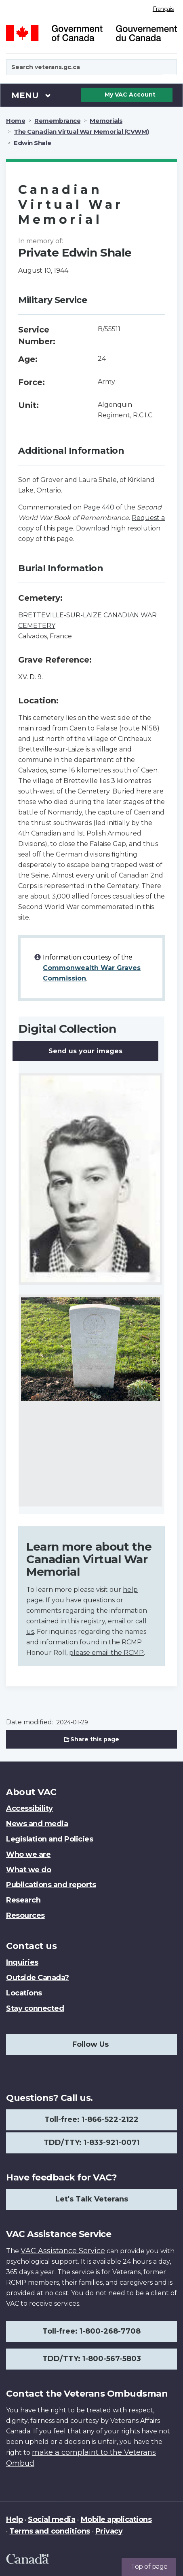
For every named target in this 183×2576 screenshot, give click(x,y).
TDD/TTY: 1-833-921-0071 (91, 2142)
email (116, 1621)
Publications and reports (51, 1884)
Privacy (109, 2531)
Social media (51, 2519)
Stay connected (35, 2008)
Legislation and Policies (49, 1839)
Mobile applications (116, 2519)
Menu (31, 95)
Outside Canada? (37, 1977)
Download (92, 528)
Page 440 (98, 507)
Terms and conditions (49, 2531)
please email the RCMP (106, 1652)
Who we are (28, 1854)
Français (163, 9)
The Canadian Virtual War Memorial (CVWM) (81, 131)
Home (15, 120)
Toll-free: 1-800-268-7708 (91, 2331)
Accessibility (29, 1808)
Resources (25, 1915)
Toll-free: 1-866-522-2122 (91, 2119)
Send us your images (85, 1051)
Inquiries (22, 1962)
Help (14, 2519)
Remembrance (57, 120)
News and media (37, 1823)
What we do (28, 1869)
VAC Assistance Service (63, 2250)
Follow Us (90, 2044)
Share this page (92, 1739)
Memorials (106, 120)
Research (23, 1900)
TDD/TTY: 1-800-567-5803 (91, 2358)
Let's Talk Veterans (91, 2199)
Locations (24, 1993)
